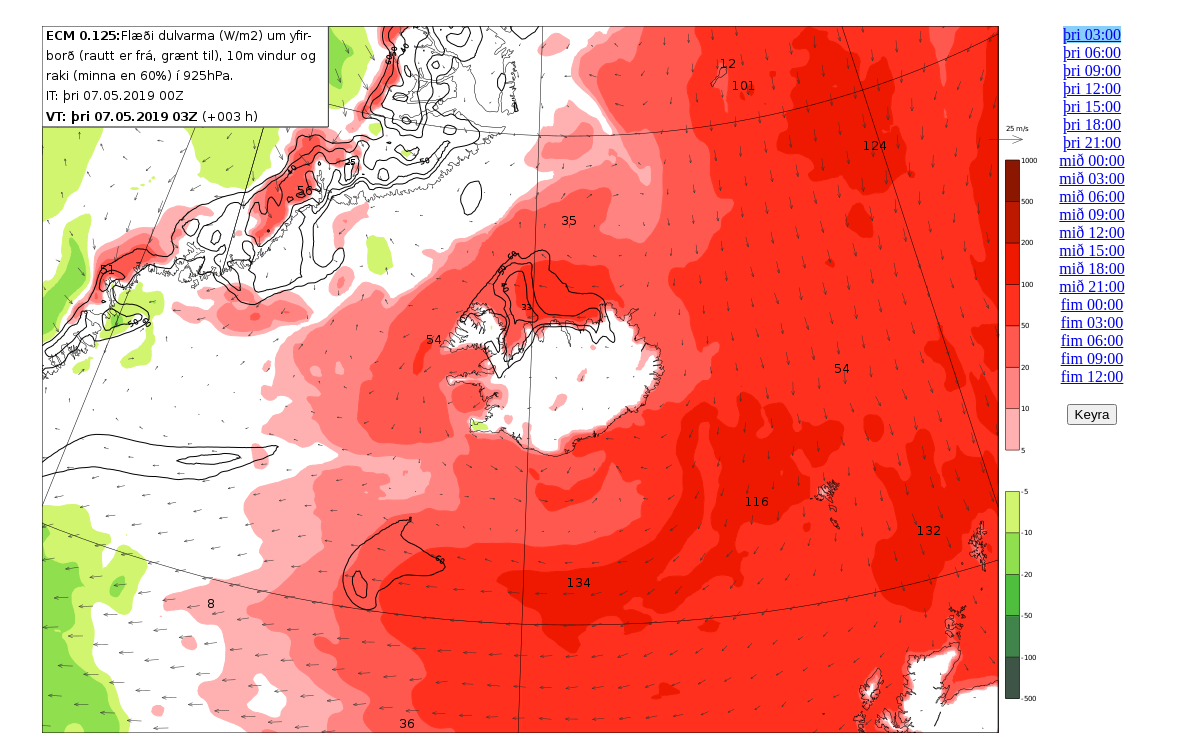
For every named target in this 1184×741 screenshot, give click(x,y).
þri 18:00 (1092, 124)
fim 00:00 (1092, 304)
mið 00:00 (1091, 160)
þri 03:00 (1092, 34)
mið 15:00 (1091, 250)
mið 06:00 (1091, 196)
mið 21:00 (1091, 286)
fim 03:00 (1092, 322)
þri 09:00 (1092, 70)
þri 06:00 (1092, 52)
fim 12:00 (1092, 376)
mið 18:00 (1091, 268)
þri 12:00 (1092, 88)
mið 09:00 (1091, 214)
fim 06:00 (1092, 340)
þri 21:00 (1092, 142)
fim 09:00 (1092, 358)
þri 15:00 (1092, 106)
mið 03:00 (1091, 178)
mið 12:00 (1091, 232)
